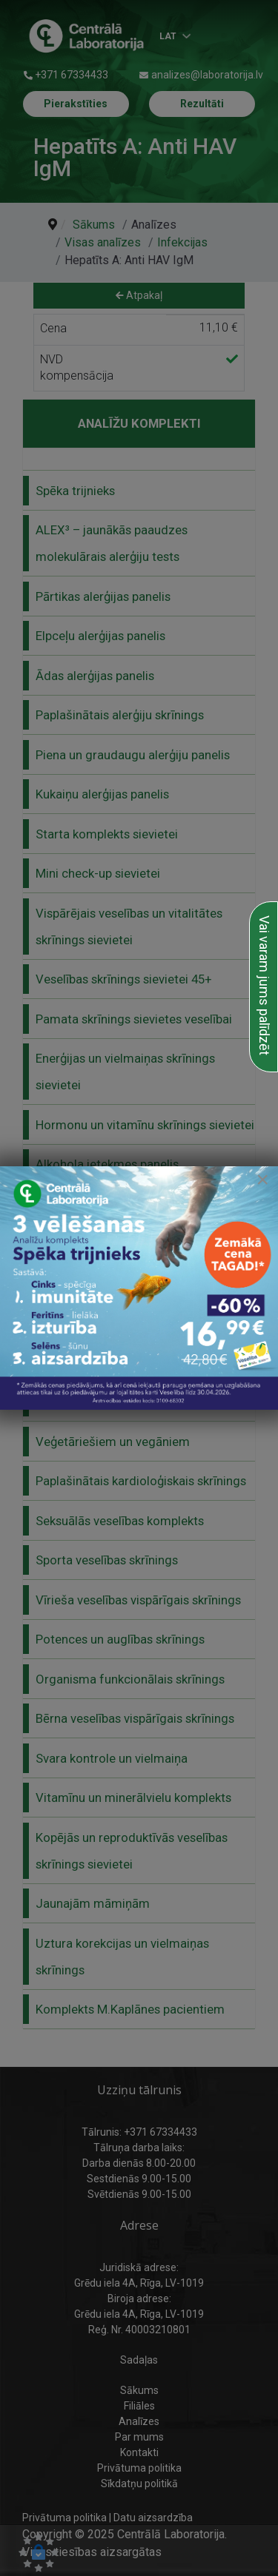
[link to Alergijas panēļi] (139, 1287)
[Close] (262, 1179)
